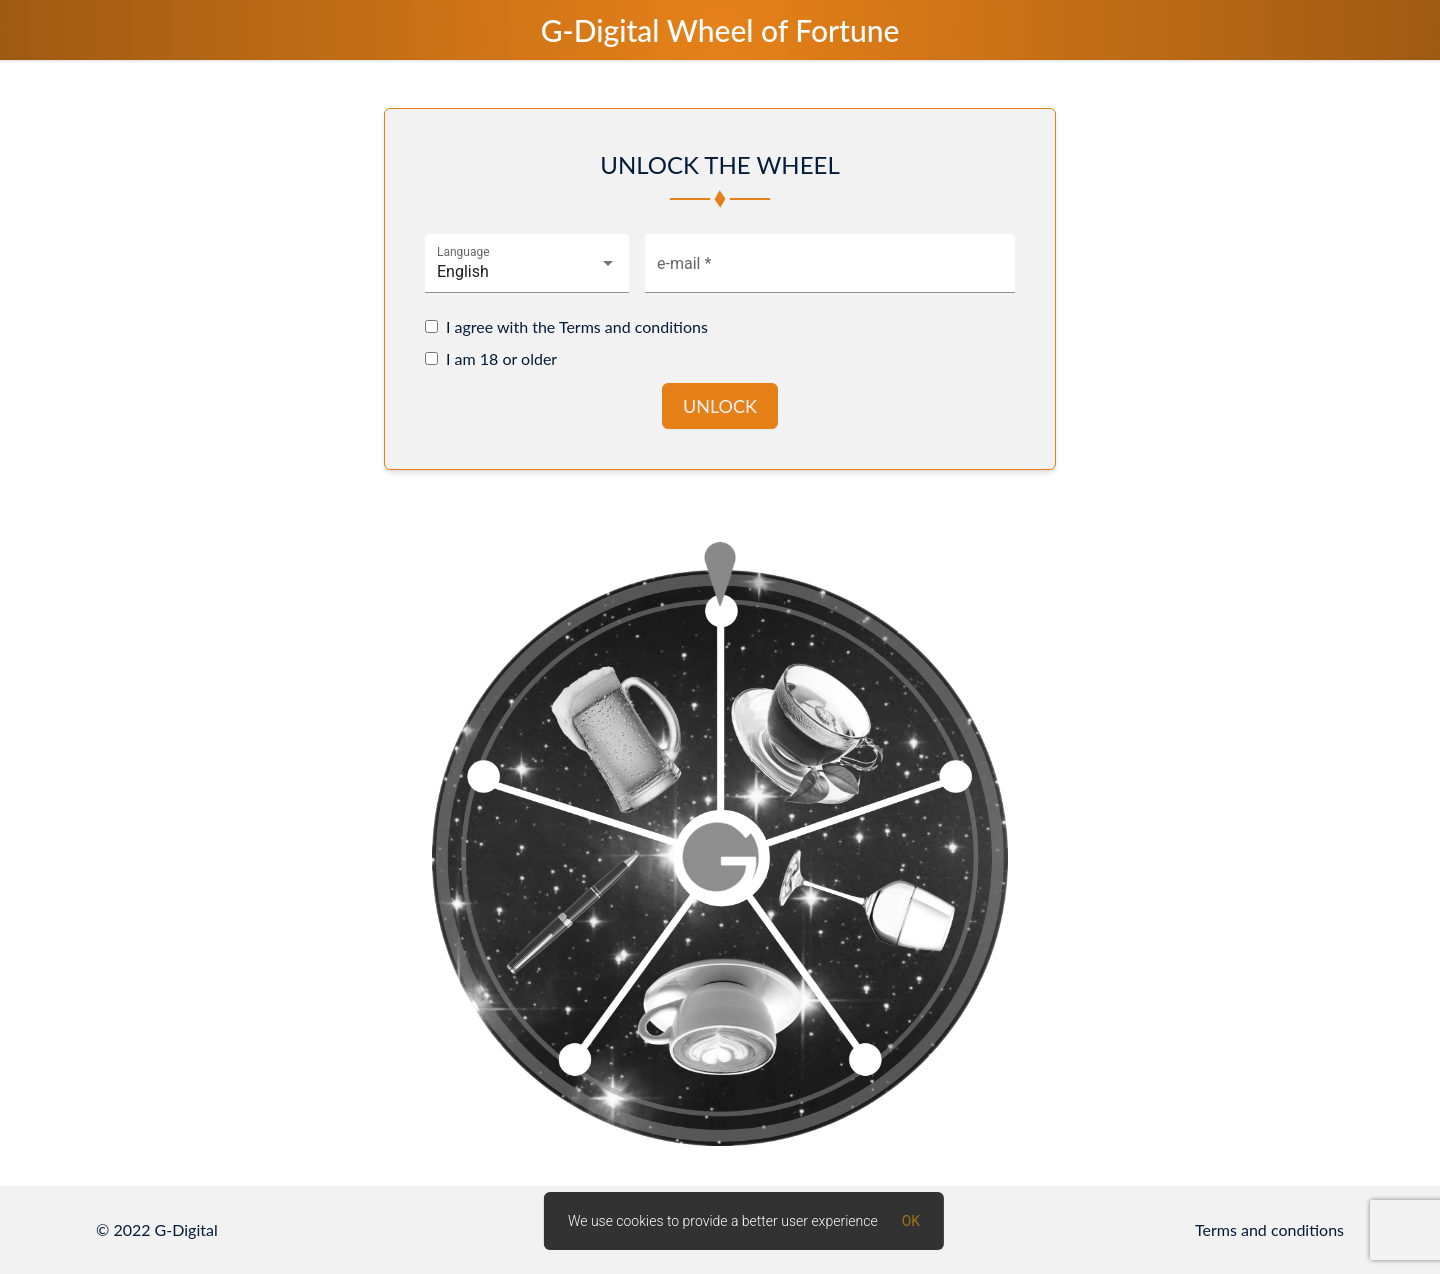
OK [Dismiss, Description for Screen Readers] (911, 1221)
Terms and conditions (1269, 1229)
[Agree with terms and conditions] (431, 326)
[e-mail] (830, 272)
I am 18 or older (501, 358)
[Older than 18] (431, 358)
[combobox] (527, 272)
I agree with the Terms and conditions (577, 326)
